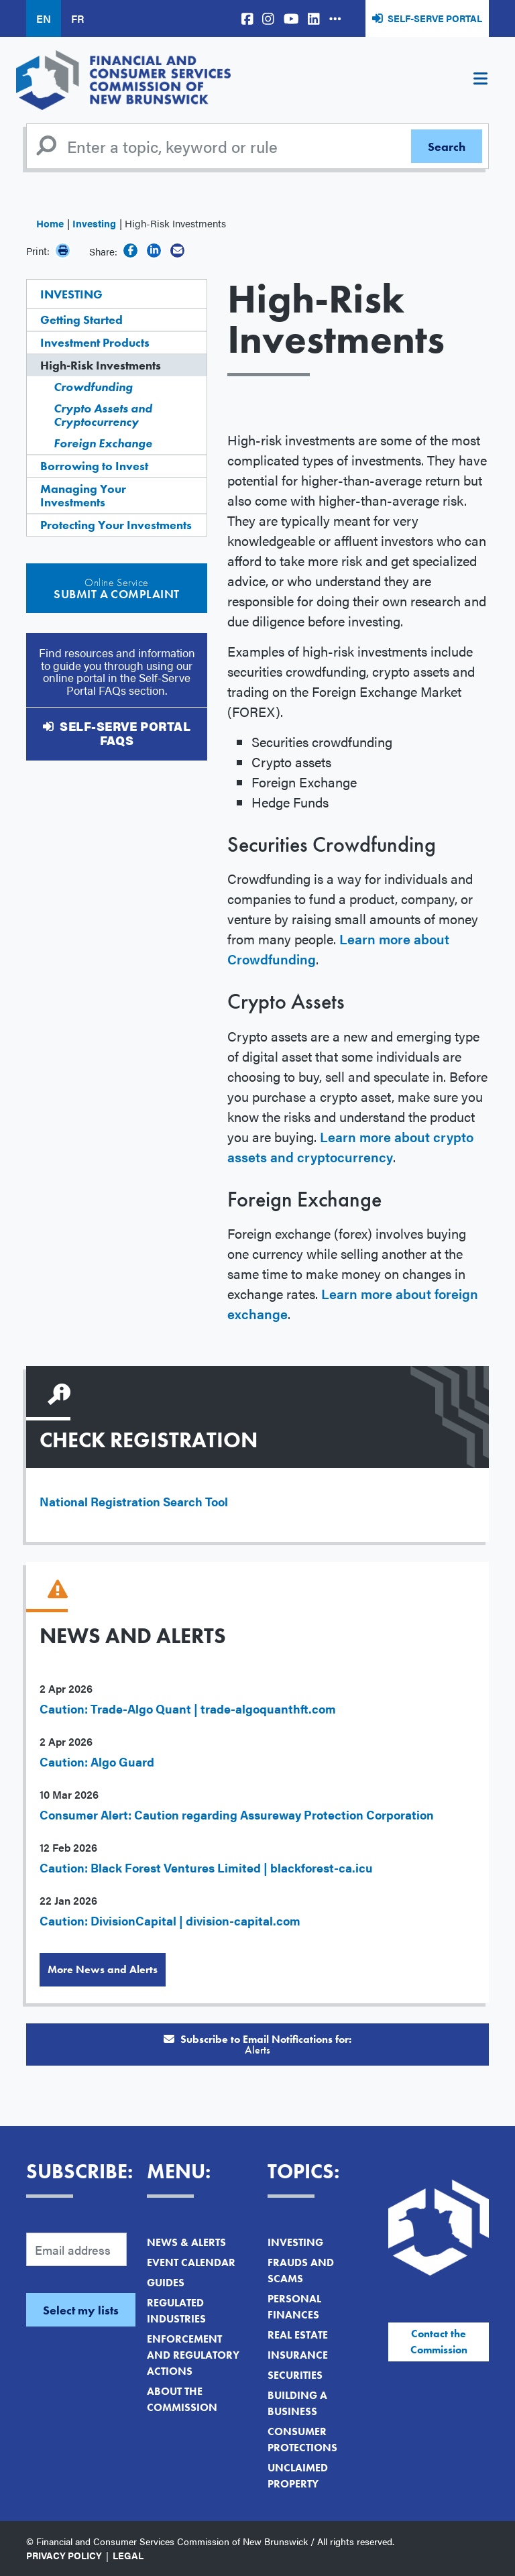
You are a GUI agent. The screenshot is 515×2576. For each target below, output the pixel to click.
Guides (165, 2283)
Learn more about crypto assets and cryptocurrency (350, 1146)
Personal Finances (294, 2307)
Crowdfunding (93, 386)
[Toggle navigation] (480, 80)
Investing (94, 223)
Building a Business (297, 2403)
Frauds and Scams (301, 2270)
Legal (128, 2555)
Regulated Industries (176, 2311)
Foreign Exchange (103, 443)
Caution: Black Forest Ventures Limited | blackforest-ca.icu (206, 1867)
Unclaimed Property (298, 2476)
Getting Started (81, 319)
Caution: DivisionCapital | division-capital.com (170, 1920)
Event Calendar (191, 2262)
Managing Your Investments (83, 495)
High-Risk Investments (100, 365)
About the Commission (182, 2399)
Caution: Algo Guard (97, 1761)
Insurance (298, 2355)
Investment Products (95, 342)
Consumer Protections (302, 2439)
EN (43, 18)
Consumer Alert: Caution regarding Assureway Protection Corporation (237, 1814)
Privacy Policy (64, 2555)
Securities (295, 2375)
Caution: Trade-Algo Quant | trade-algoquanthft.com (188, 1708)
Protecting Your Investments (116, 525)
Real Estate (298, 2335)
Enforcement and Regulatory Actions (193, 2355)
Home (50, 223)
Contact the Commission (438, 2342)
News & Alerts (186, 2242)
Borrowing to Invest (94, 465)
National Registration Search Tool (134, 1501)
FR (77, 18)
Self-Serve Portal (435, 18)
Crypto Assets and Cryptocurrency (103, 414)
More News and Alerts (103, 1969)
